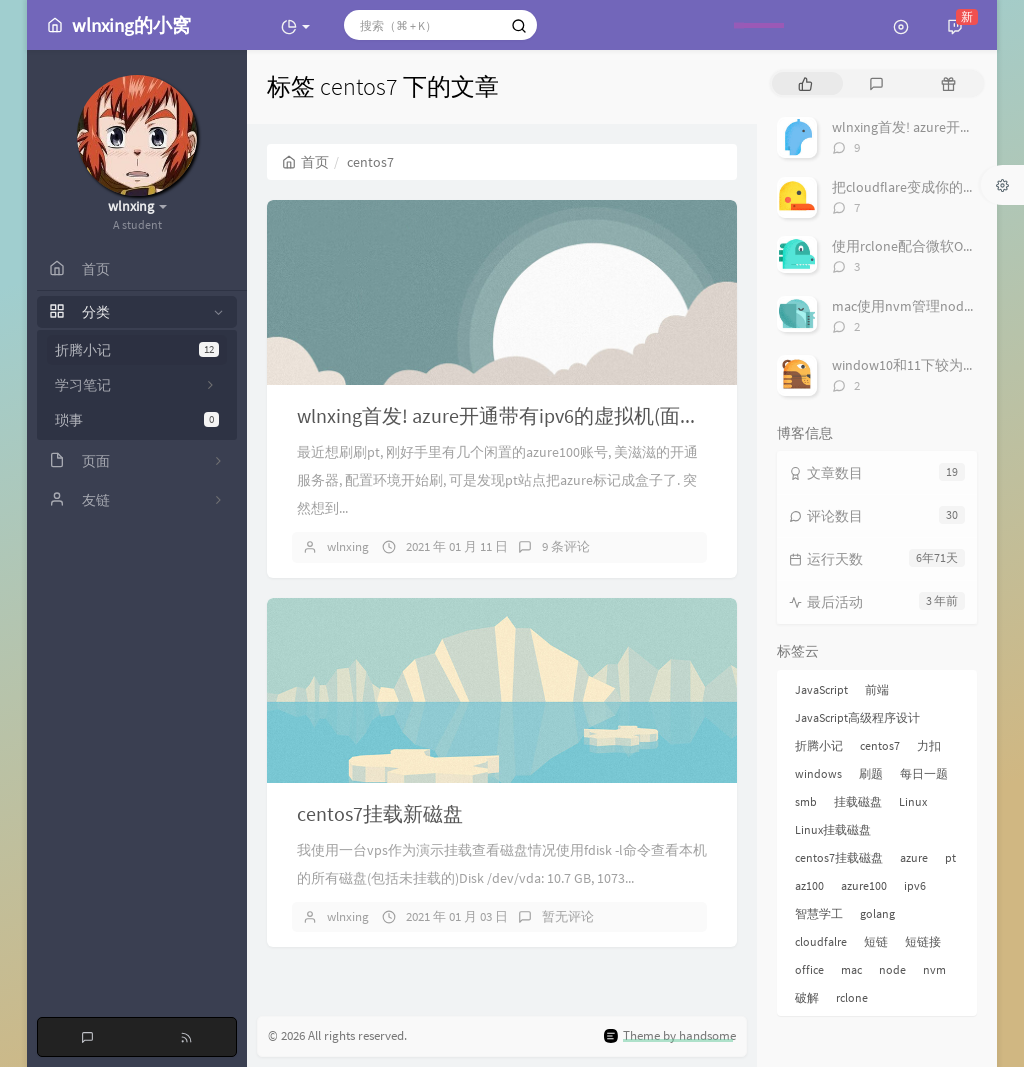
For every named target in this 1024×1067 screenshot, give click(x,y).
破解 (807, 997)
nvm (934, 969)
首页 (305, 162)
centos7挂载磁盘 (839, 857)
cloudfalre (821, 941)
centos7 (880, 745)
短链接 (923, 941)
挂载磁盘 (858, 801)
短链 (876, 941)
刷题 (871, 773)
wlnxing (348, 546)
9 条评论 (566, 546)
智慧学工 (819, 913)
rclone (852, 997)
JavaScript (821, 689)
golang (877, 913)
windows (818, 773)
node (892, 969)
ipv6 (915, 885)
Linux (913, 801)
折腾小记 (137, 350)
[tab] (805, 83)
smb (806, 801)
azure (914, 857)
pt (950, 857)
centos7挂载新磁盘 (380, 813)
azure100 (864, 885)
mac (851, 969)
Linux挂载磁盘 (833, 829)
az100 (809, 885)
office (809, 969)
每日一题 (924, 773)
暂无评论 (568, 916)
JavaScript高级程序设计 (857, 717)
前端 (877, 689)
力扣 (929, 745)
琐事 (137, 420)
